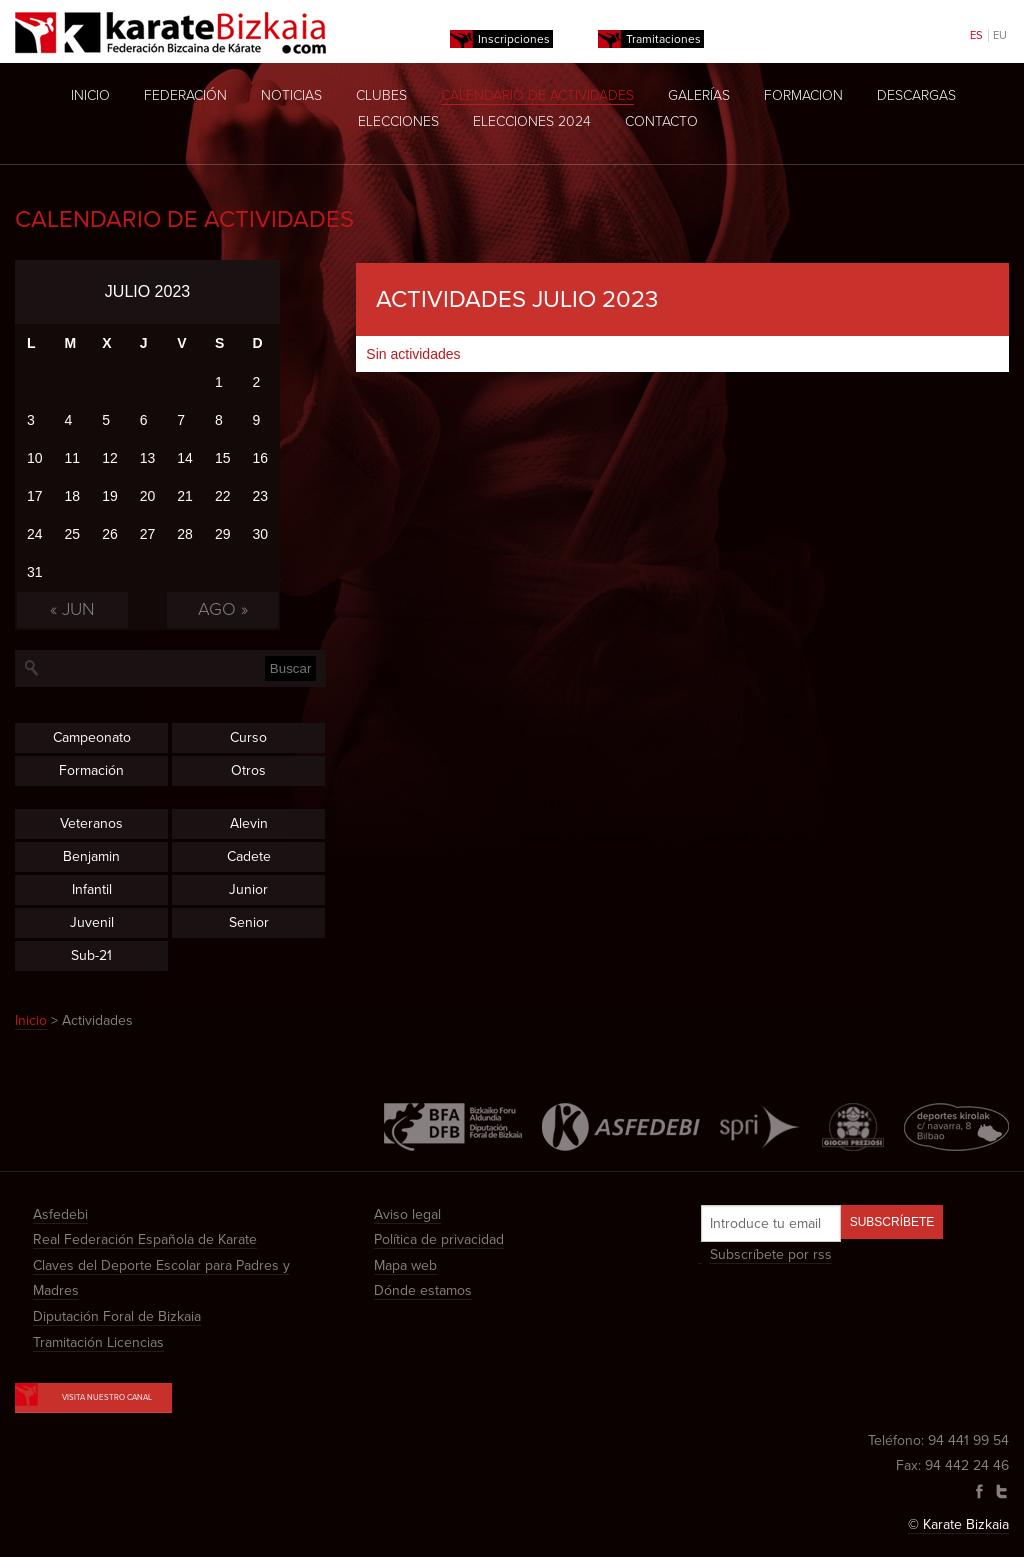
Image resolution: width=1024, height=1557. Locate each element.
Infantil (92, 889)
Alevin (249, 823)
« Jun (72, 609)
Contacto (661, 121)
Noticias (291, 95)
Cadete (249, 856)
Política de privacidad (439, 1239)
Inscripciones (514, 39)
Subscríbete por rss (771, 1254)
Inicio (90, 95)
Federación (185, 95)
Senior (249, 922)
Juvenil (92, 922)
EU (1000, 35)
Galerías (699, 95)
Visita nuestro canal (93, 1392)
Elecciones (398, 121)
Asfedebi (60, 1214)
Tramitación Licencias (98, 1342)
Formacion (803, 95)
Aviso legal (407, 1214)
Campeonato (92, 737)
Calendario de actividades (537, 95)
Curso (248, 737)
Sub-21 (91, 955)
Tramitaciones (663, 39)
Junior (248, 889)
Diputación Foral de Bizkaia (117, 1316)
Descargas (916, 95)
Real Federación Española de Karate (145, 1239)
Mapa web (405, 1265)
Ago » (223, 609)
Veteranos (91, 823)
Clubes (381, 95)
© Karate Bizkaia (958, 1524)
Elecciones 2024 (532, 121)
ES (976, 35)
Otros (248, 770)
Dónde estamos (423, 1290)
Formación (91, 770)
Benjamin (91, 856)
